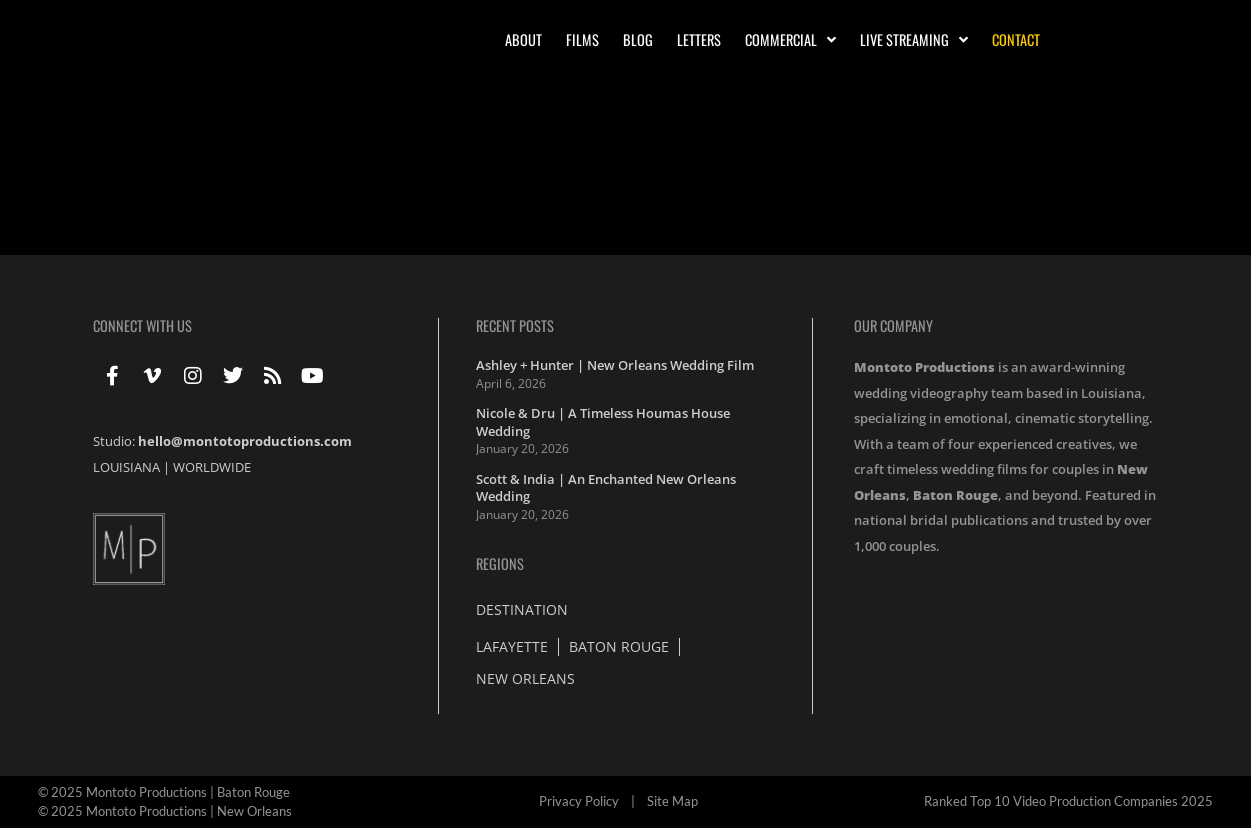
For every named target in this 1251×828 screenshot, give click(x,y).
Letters (699, 39)
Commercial (790, 40)
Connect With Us (142, 325)
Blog (638, 39)
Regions (500, 563)
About (523, 39)
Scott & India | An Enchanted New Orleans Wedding (606, 488)
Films (582, 39)
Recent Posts (515, 325)
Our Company (893, 325)
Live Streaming (914, 40)
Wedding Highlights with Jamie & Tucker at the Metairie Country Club (367, 173)
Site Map (672, 801)
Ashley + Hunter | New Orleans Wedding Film (615, 365)
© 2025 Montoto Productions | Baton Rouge (164, 792)
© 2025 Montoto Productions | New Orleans (165, 811)
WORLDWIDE (212, 467)
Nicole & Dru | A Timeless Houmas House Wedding (603, 422)
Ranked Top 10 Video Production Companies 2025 (1068, 801)
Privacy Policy (579, 801)
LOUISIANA (126, 467)
